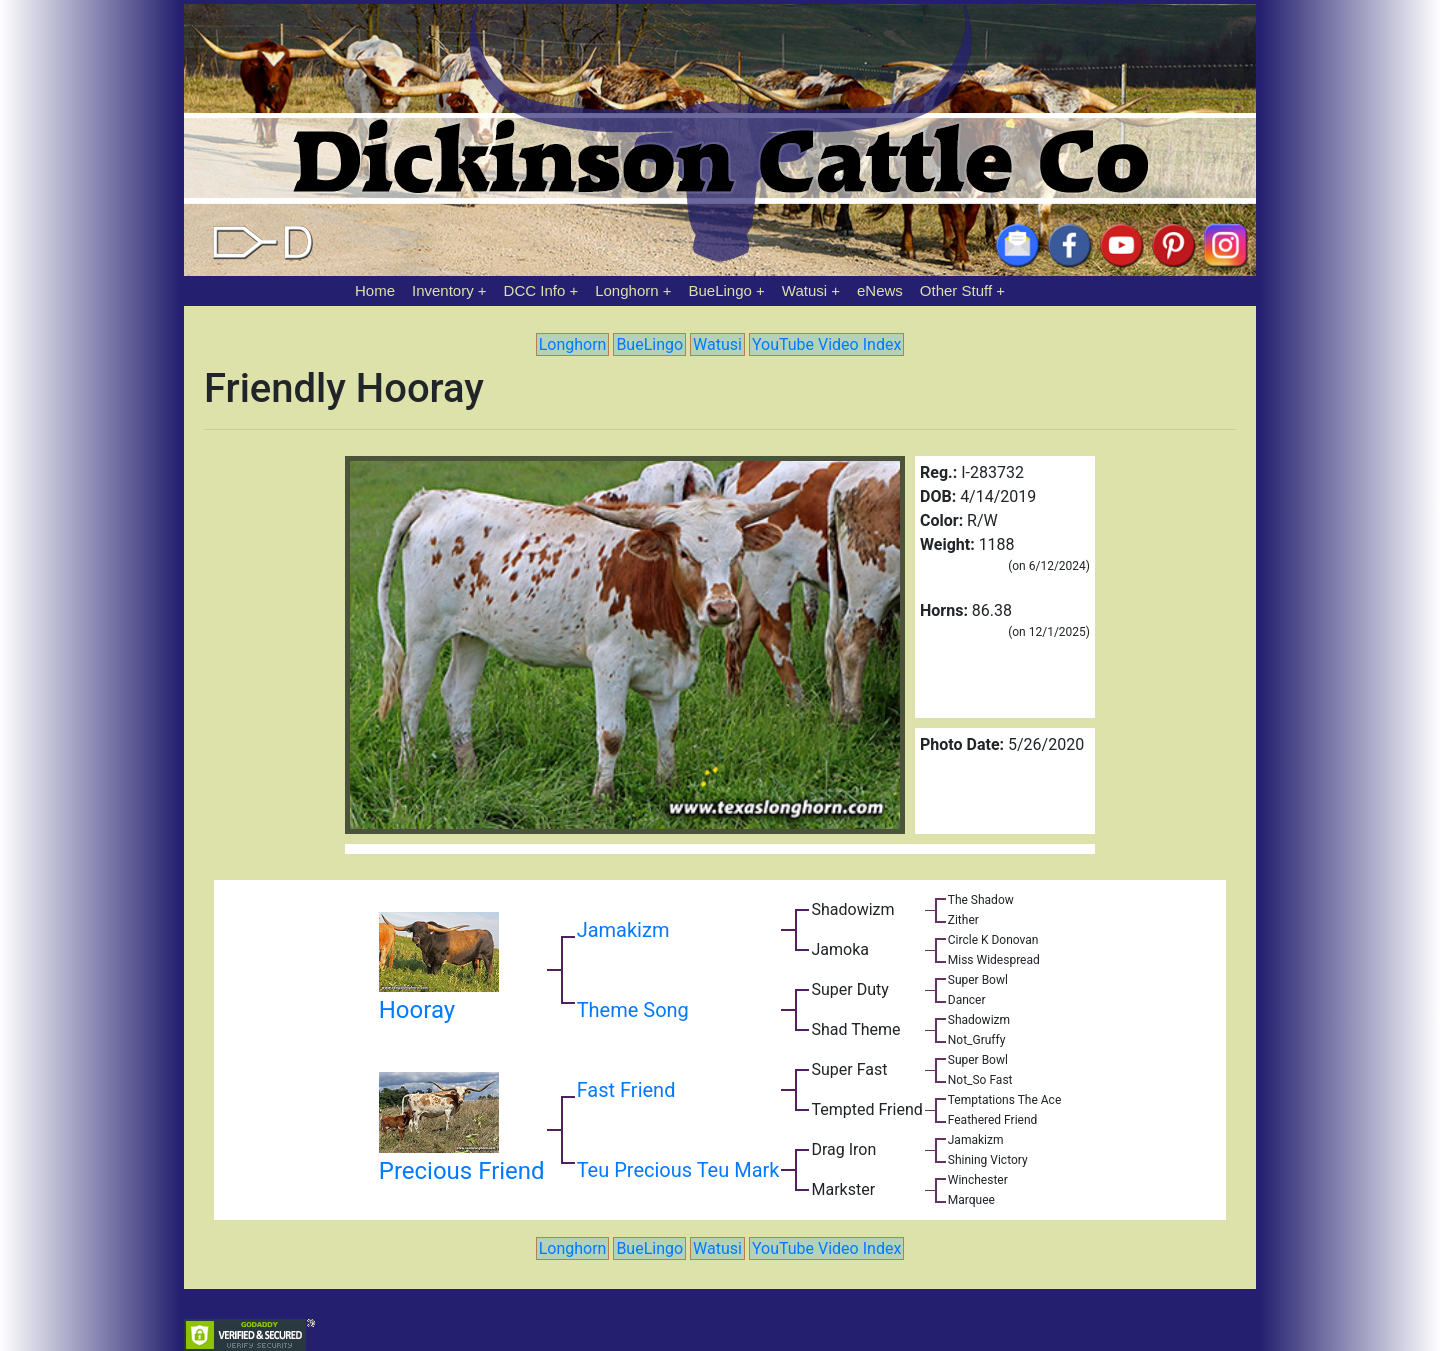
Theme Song (633, 1010)
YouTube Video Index (826, 344)
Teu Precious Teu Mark (678, 1170)
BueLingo (720, 290)
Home (375, 290)
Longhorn (626, 290)
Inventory (443, 290)
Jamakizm (623, 930)
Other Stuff (956, 290)
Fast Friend (626, 1090)
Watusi (804, 290)
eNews (880, 290)
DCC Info (535, 290)
